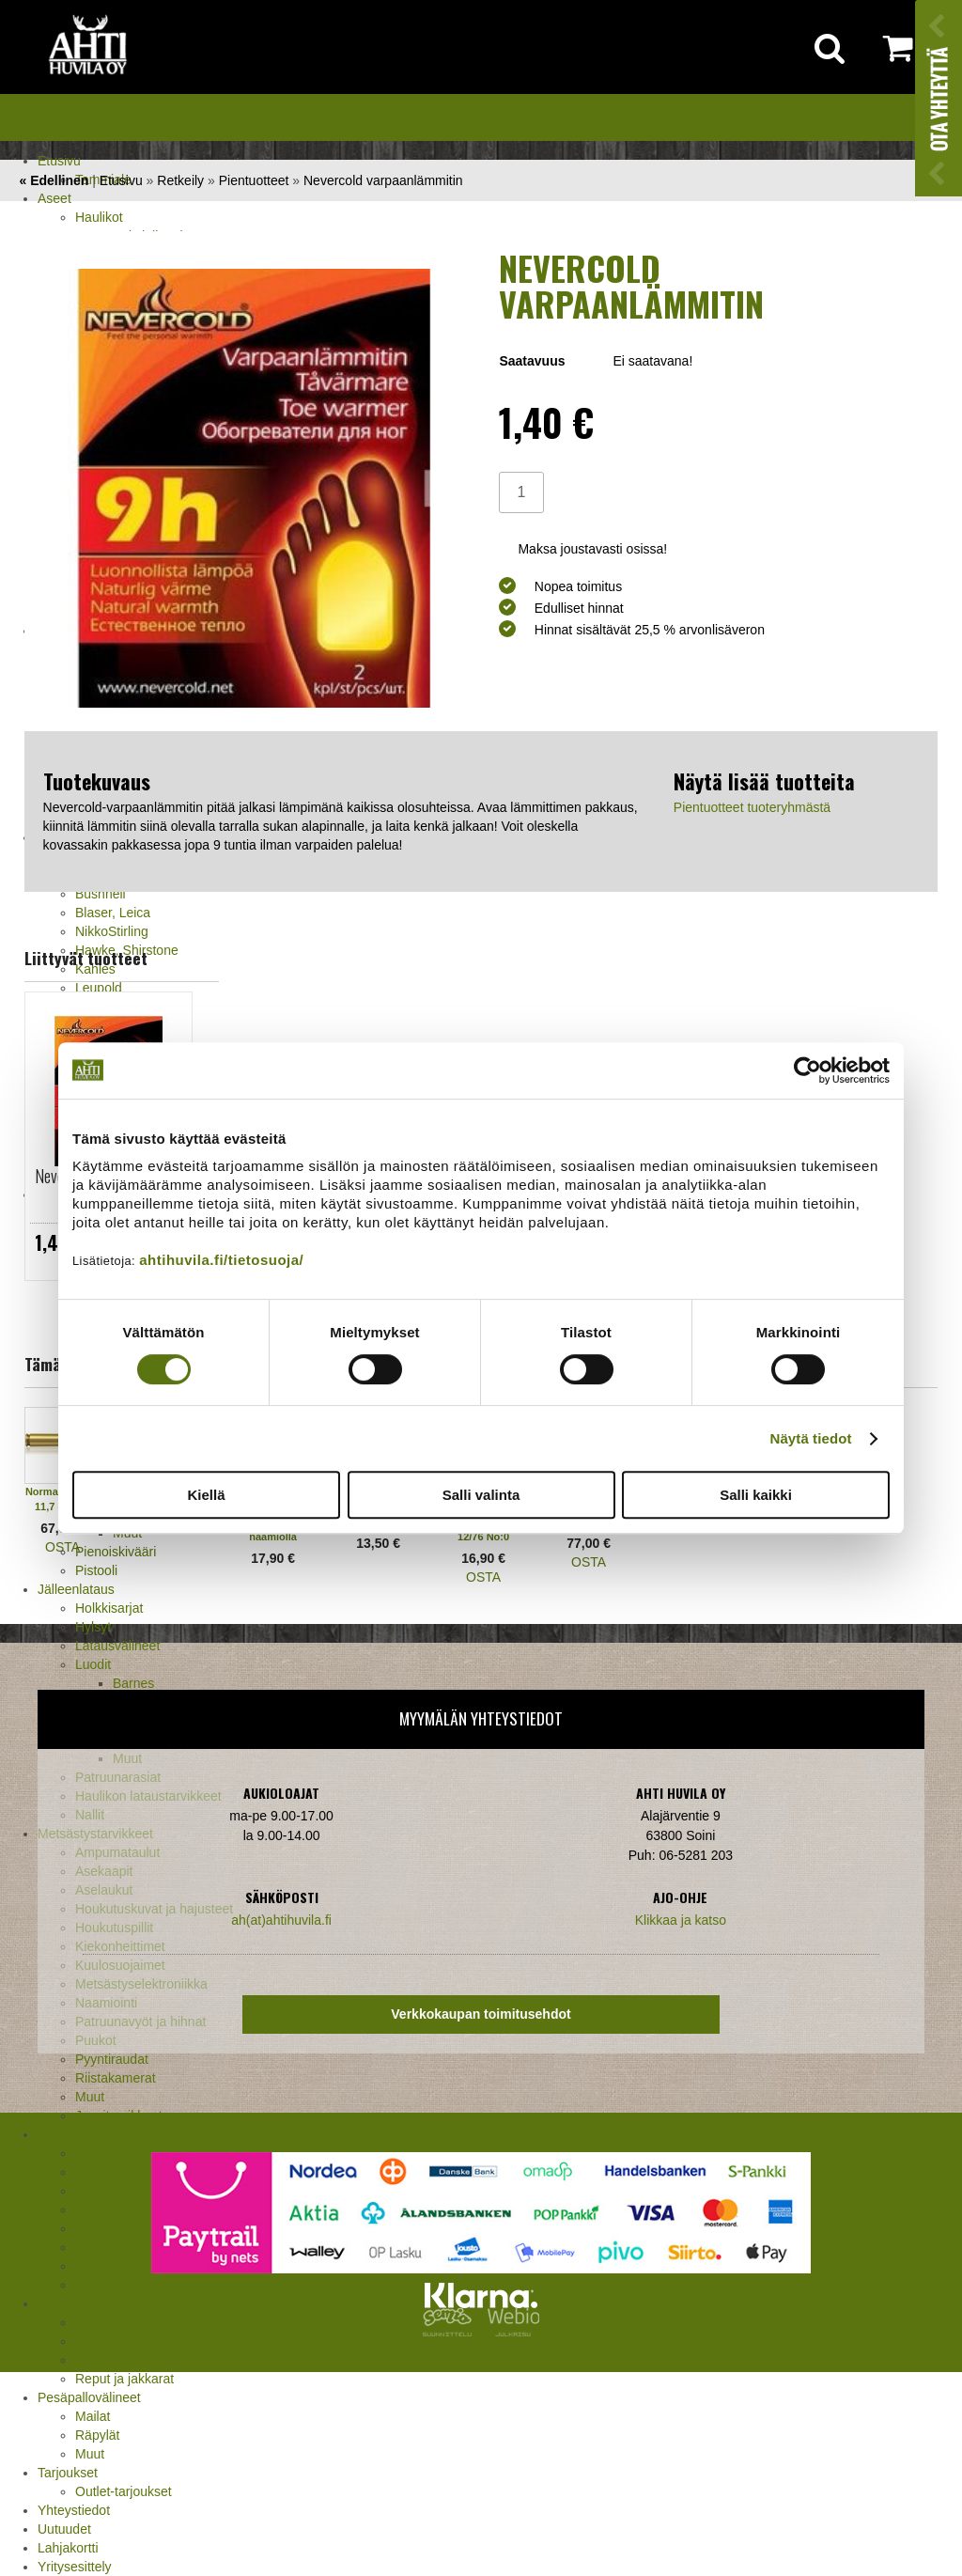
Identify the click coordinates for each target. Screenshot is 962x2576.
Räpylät (97, 2435)
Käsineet (100, 2190)
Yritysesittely (75, 2566)
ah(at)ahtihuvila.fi (281, 1920)
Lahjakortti (68, 2547)
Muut (89, 2096)
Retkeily (61, 2303)
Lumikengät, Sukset (133, 2341)
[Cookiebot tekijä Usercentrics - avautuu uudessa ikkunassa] (807, 1070)
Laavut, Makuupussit (135, 2322)
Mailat (92, 2416)
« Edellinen (53, 180)
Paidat (94, 2247)
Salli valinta (481, 1495)
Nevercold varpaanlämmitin (383, 180)
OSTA (62, 1546)
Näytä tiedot (811, 1438)
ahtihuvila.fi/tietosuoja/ (221, 1260)
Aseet (54, 198)
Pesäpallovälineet (89, 2397)
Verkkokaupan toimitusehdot (480, 2014)
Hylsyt (93, 1626)
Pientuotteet (110, 2359)
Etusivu (59, 160)
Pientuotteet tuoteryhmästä (752, 807)
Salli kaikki (756, 1495)
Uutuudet (64, 2529)
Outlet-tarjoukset (123, 2491)
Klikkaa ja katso (680, 1920)
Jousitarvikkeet (119, 2115)
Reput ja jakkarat (124, 2378)
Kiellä (206, 1495)
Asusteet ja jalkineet (96, 2134)
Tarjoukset (68, 2472)
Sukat (92, 2265)
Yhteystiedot (74, 2510)
